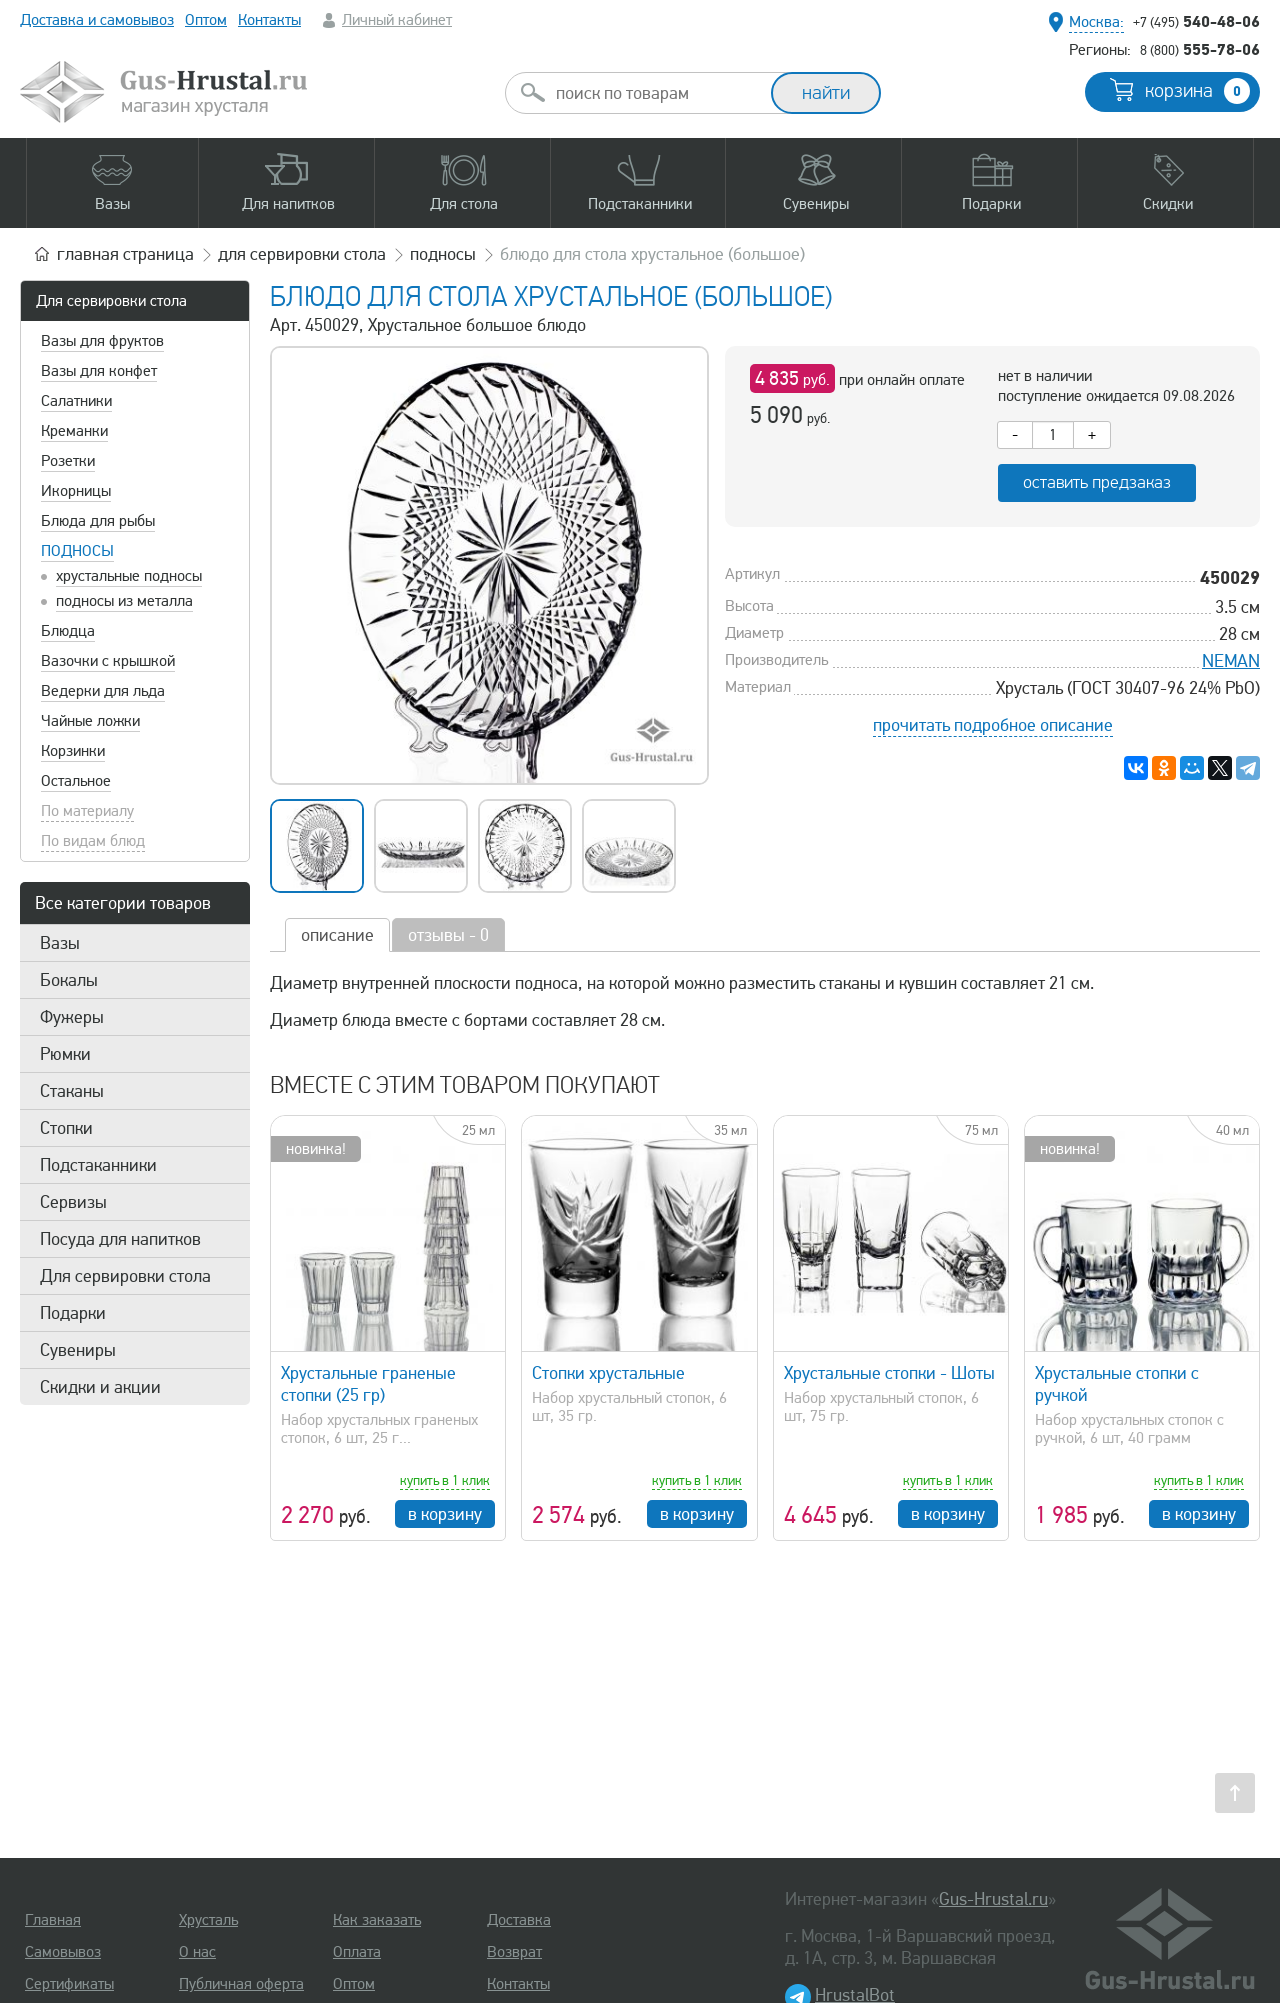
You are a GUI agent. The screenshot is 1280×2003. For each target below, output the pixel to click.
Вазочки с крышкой (108, 661)
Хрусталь (208, 1920)
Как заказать (377, 1920)
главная (125, 254)
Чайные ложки (90, 721)
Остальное (76, 781)
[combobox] (656, 93)
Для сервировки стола (111, 301)
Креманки (74, 431)
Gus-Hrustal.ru (993, 1899)
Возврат (514, 1952)
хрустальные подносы (129, 576)
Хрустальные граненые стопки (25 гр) (368, 1384)
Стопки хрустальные (608, 1373)
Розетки (68, 461)
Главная (53, 1920)
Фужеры (72, 1017)
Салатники (76, 401)
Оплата (357, 1952)
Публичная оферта (241, 1984)
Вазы (60, 943)
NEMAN (1231, 661)
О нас (197, 1952)
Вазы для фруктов (102, 341)
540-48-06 (1196, 21)
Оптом (206, 20)
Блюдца (68, 631)
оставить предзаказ (1097, 482)
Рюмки (65, 1054)
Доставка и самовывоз (97, 20)
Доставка (519, 1920)
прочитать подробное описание (993, 725)
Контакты (269, 20)
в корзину (445, 1514)
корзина (1197, 91)
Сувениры (78, 1350)
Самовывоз (63, 1952)
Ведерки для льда (103, 691)
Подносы (77, 551)
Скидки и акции (100, 1387)
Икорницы (76, 491)
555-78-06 (1200, 49)
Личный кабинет (397, 20)
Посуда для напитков (120, 1239)
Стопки (66, 1128)
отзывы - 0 (448, 935)
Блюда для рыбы (98, 521)
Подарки (73, 1313)
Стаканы (72, 1091)
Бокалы (69, 980)
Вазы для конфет (99, 371)
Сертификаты (69, 1984)
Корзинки (73, 751)
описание (337, 935)
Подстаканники (98, 1165)
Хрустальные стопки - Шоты (889, 1373)
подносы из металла (124, 601)
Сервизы (73, 1202)
